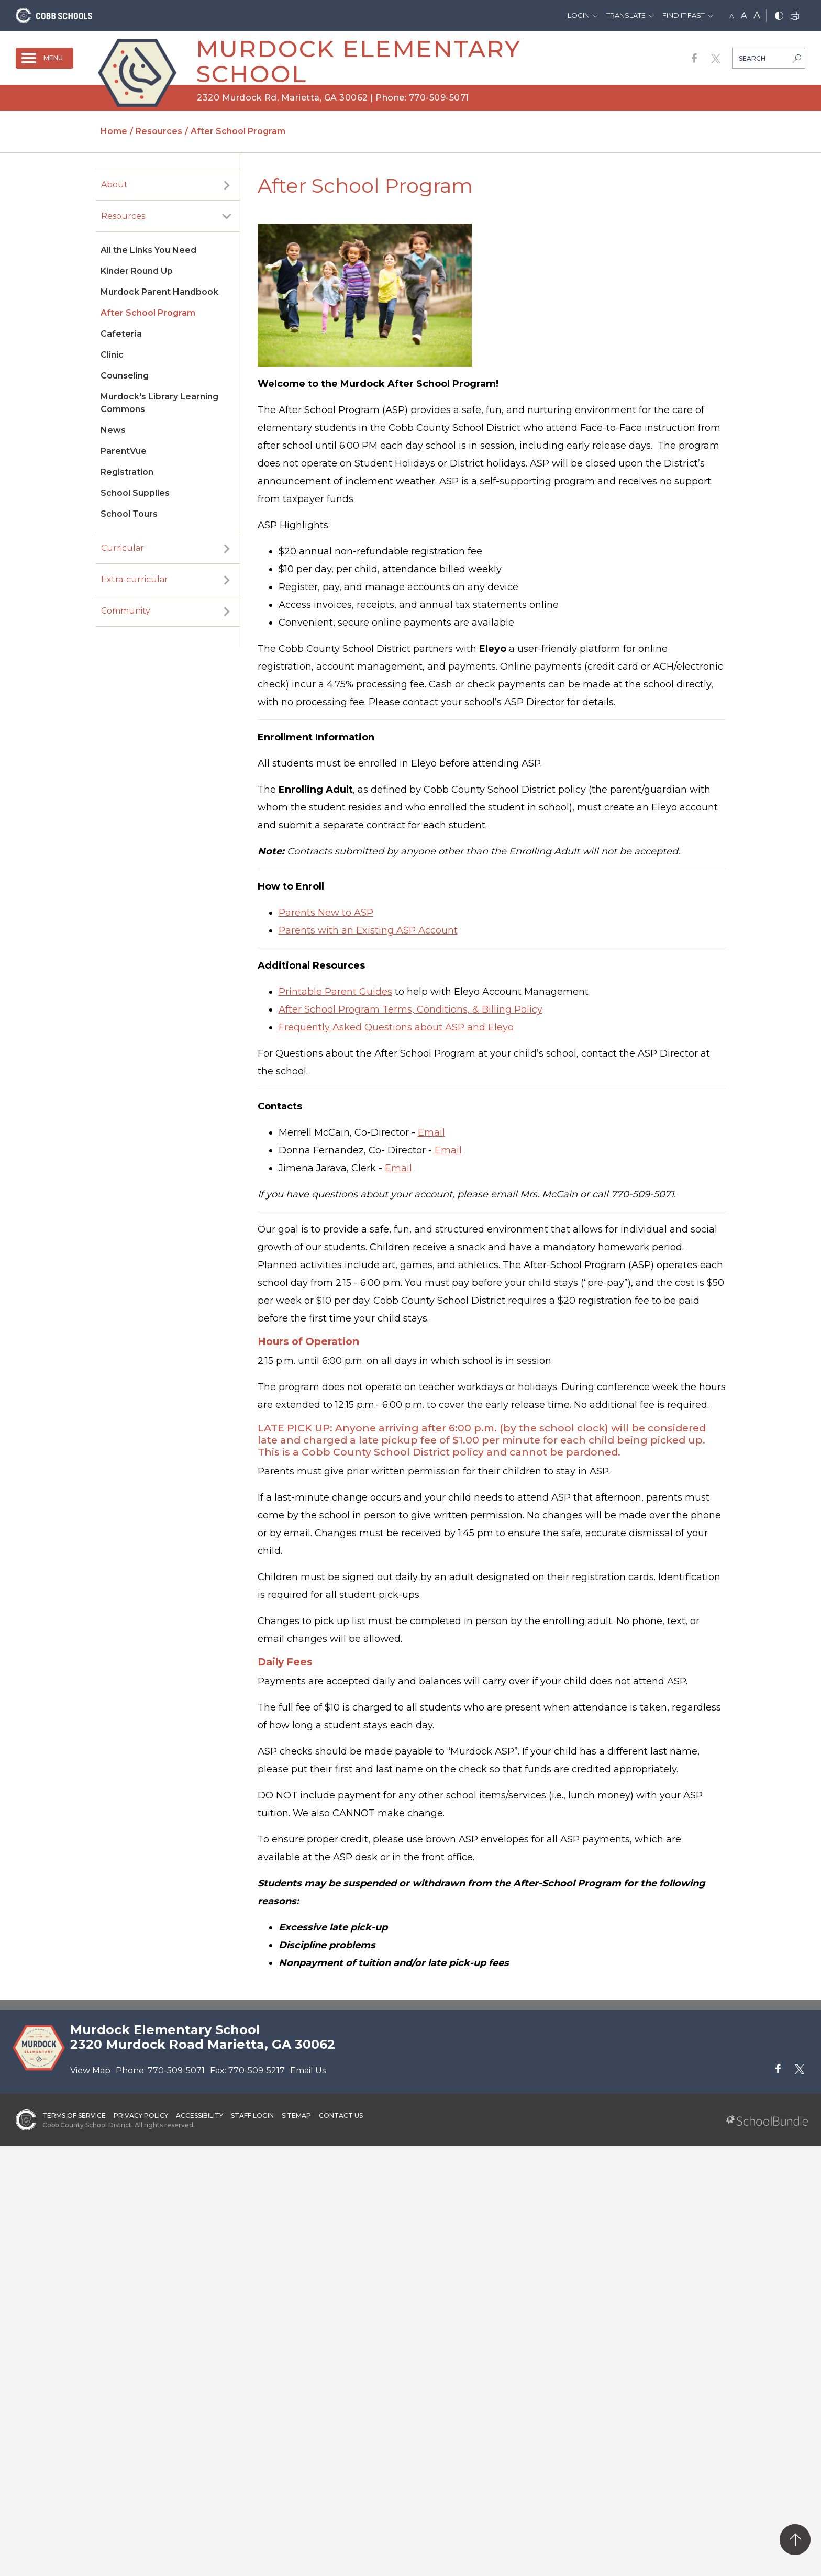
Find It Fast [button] (683, 15)
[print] (795, 16)
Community (125, 611)
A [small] (731, 16)
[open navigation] (44, 58)
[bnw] (779, 16)
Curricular (122, 548)
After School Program (148, 313)
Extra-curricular (134, 579)
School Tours (129, 514)
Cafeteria (121, 334)
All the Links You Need (148, 250)
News (113, 430)
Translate (626, 15)
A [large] (756, 15)
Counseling (125, 376)
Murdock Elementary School (358, 61)
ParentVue (124, 451)
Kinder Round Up (137, 271)
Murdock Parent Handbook (159, 292)
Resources (123, 216)
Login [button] (579, 15)
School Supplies (135, 493)
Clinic (112, 355)
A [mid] (744, 15)
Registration (127, 472)
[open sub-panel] (226, 185)
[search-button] (797, 59)
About (114, 185)
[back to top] (795, 2539)
